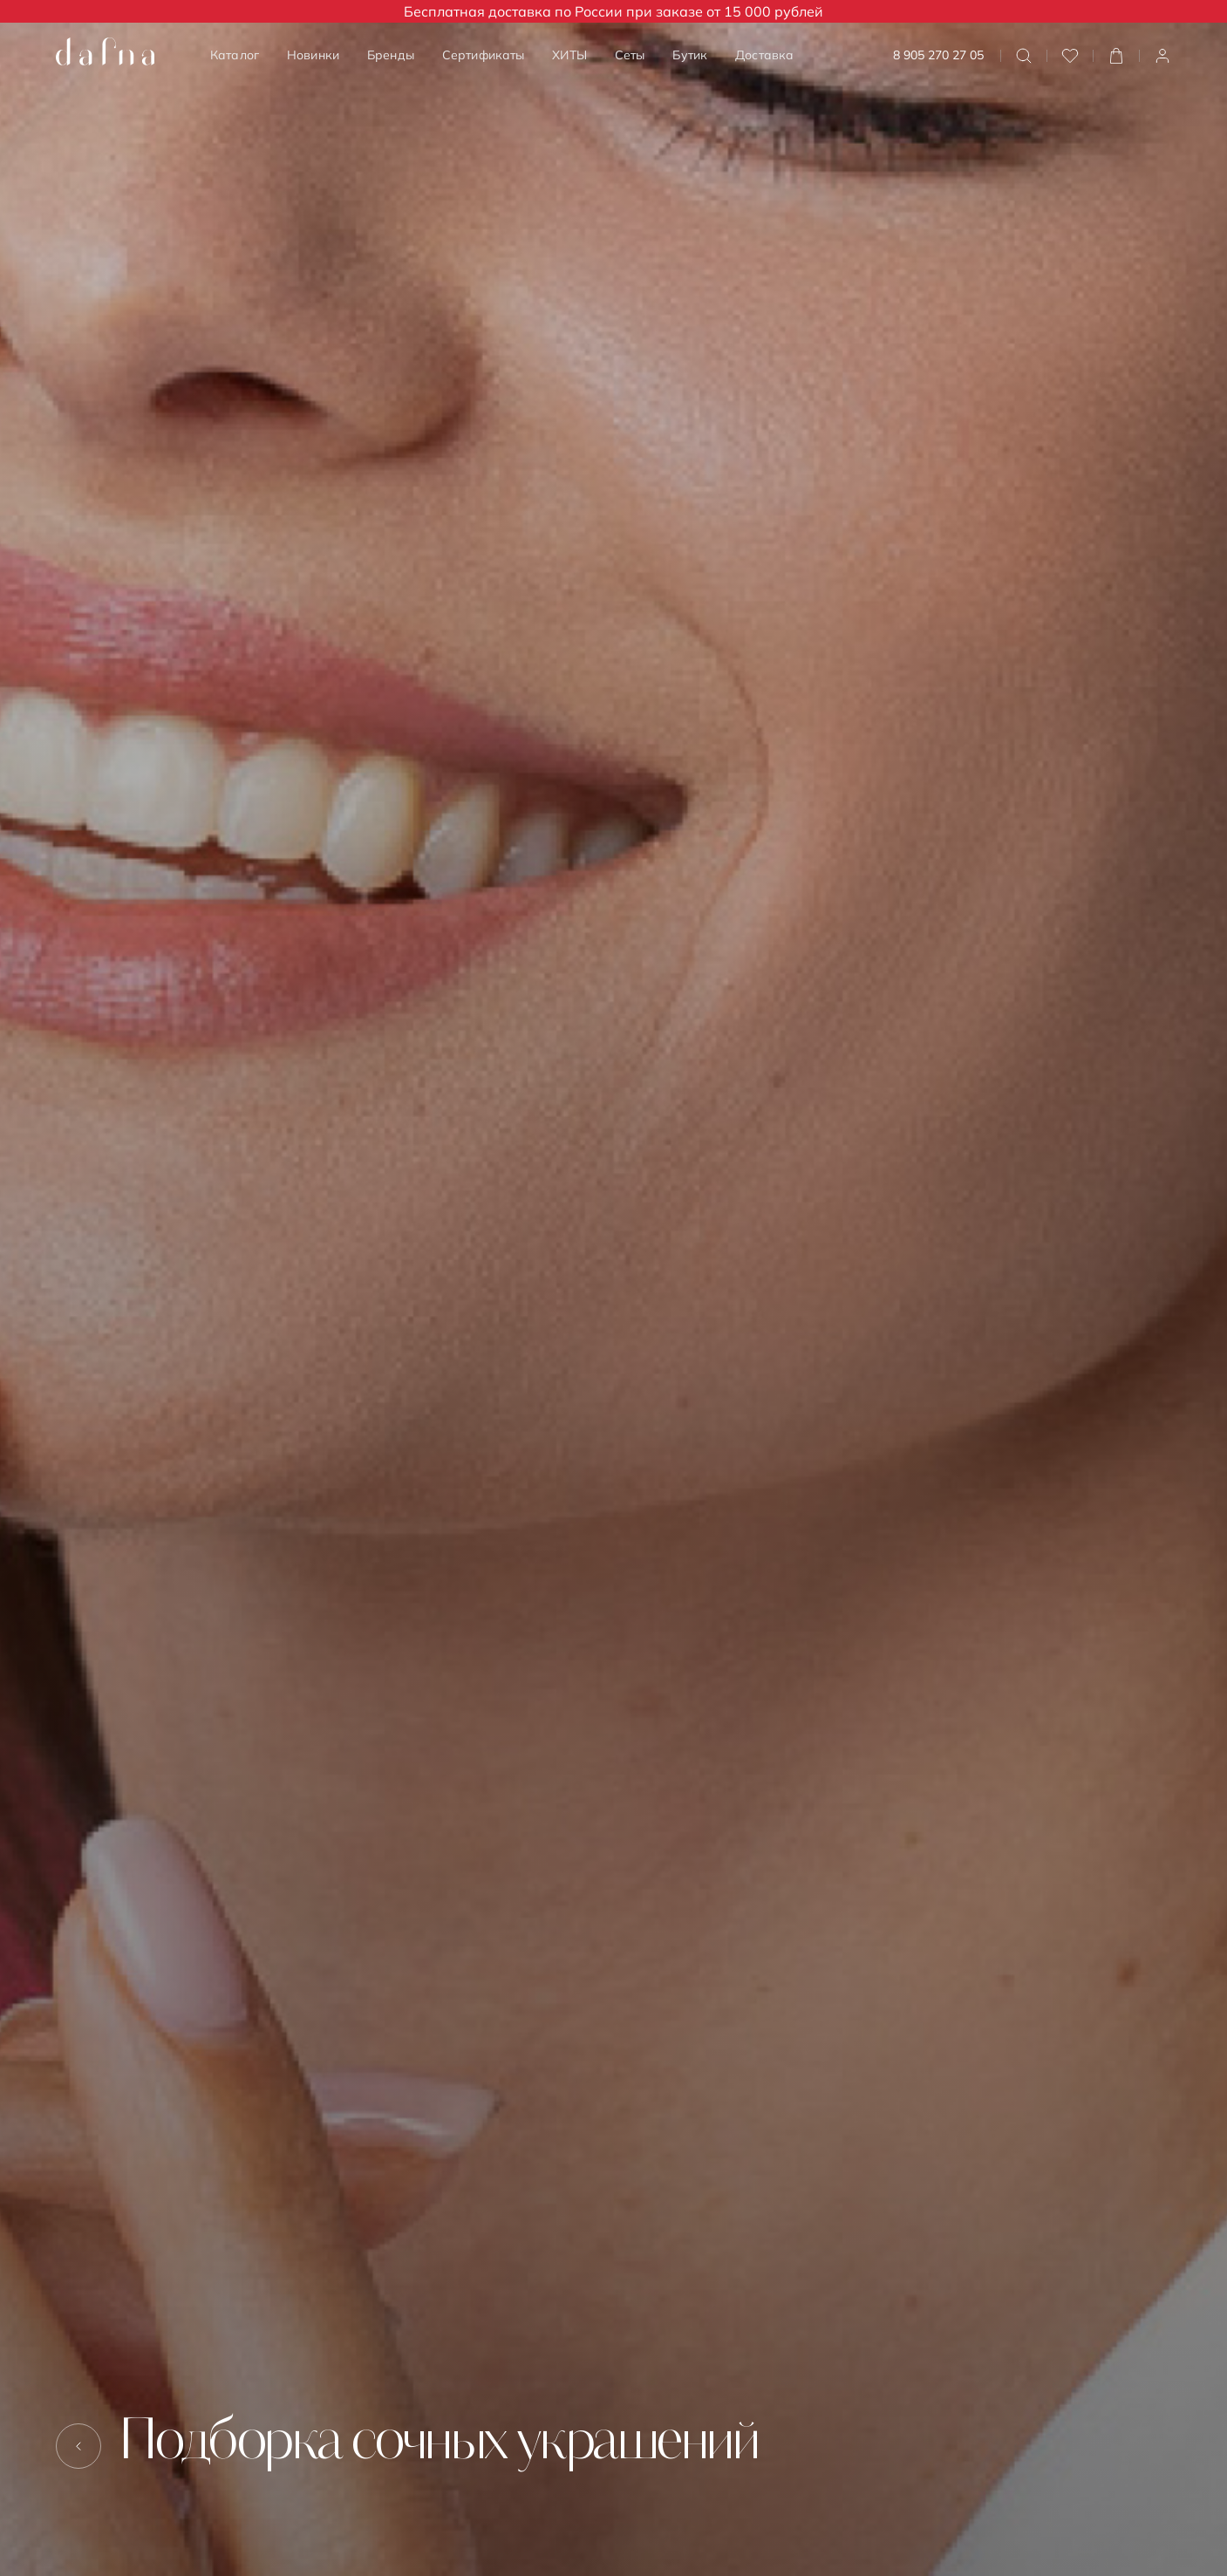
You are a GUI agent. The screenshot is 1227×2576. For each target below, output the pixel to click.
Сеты (630, 55)
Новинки (313, 55)
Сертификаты (483, 55)
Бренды (390, 55)
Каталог (234, 55)
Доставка (764, 55)
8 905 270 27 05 (938, 55)
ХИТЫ (569, 55)
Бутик (689, 55)
